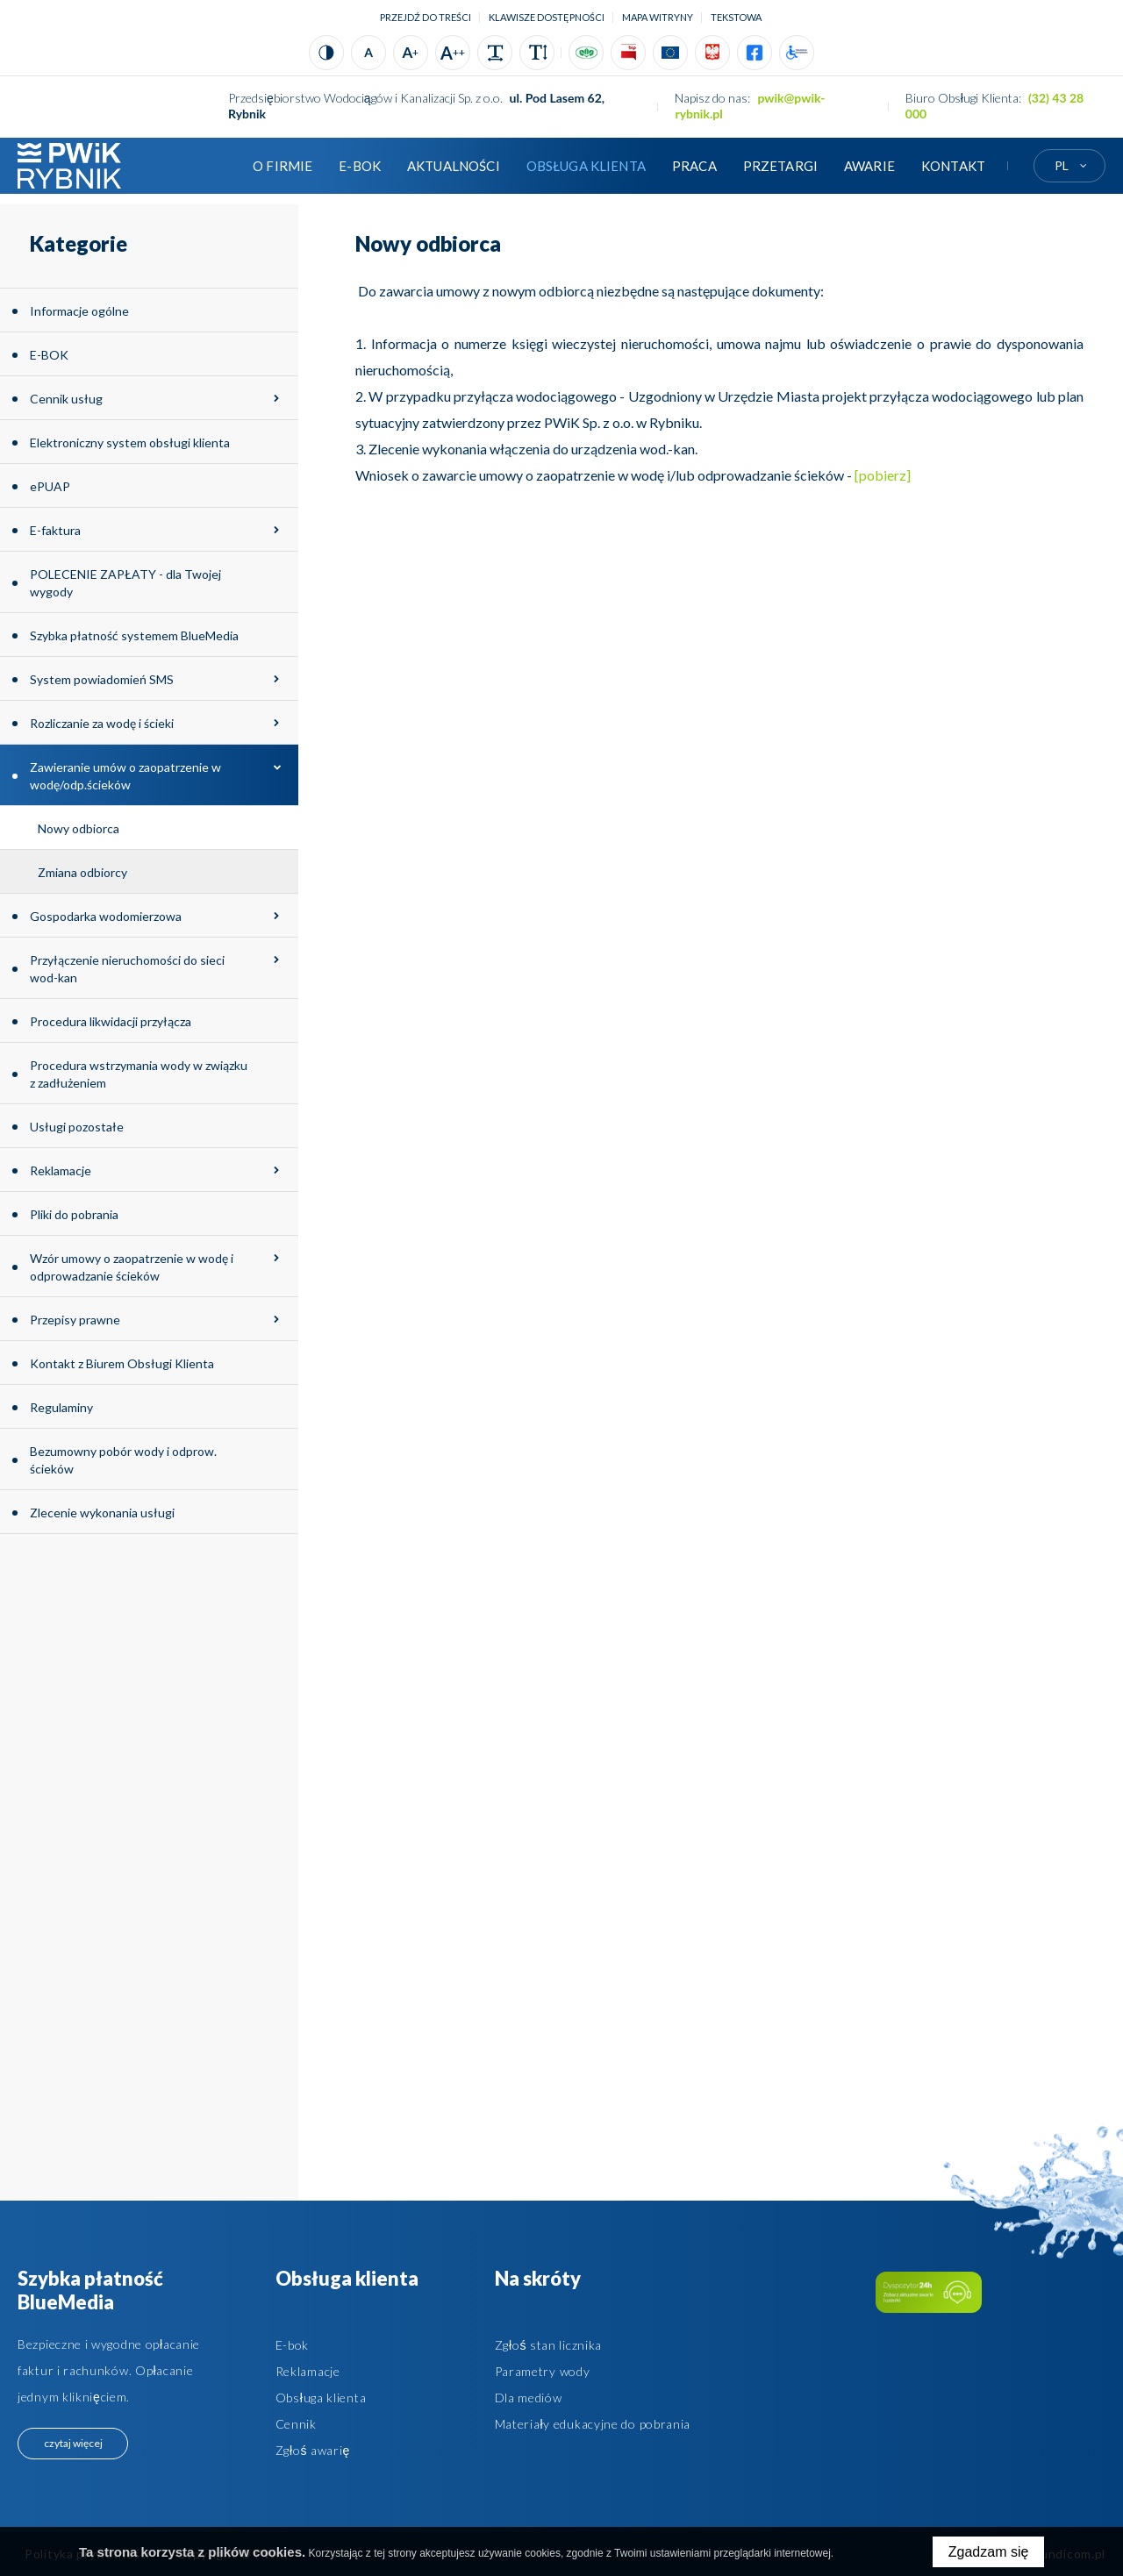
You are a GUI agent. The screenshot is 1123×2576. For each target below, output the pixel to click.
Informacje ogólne (79, 310)
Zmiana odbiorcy (82, 872)
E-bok (292, 2344)
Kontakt (953, 166)
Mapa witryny (657, 17)
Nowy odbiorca (78, 828)
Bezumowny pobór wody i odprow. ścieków (123, 1460)
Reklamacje (60, 1170)
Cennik (296, 2423)
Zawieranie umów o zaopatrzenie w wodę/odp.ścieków (125, 776)
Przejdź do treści (425, 17)
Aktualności (453, 166)
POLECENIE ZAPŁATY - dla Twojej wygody (125, 583)
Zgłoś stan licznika (548, 2344)
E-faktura (55, 530)
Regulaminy (61, 1407)
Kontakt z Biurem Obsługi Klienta (122, 1363)
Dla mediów (528, 2397)
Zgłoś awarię (312, 2450)
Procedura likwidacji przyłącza (110, 1021)
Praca (694, 166)
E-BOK (360, 166)
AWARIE (869, 166)
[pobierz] (881, 475)
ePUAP (50, 486)
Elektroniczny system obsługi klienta (130, 442)
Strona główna (213, 165)
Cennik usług (66, 398)
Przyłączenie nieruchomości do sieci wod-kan (127, 969)
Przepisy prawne (75, 1319)
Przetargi (780, 166)
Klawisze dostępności (546, 17)
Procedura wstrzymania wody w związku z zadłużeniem (138, 1074)
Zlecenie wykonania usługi (102, 1512)
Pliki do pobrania (74, 1214)
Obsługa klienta (586, 166)
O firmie (282, 166)
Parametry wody (542, 2371)
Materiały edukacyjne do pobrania (593, 2423)
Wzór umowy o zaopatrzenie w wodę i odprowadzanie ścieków (131, 1267)
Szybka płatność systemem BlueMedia (134, 635)
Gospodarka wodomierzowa (106, 916)
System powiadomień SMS (102, 679)
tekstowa (736, 17)
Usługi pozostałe (77, 1126)
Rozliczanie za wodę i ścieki (102, 723)
